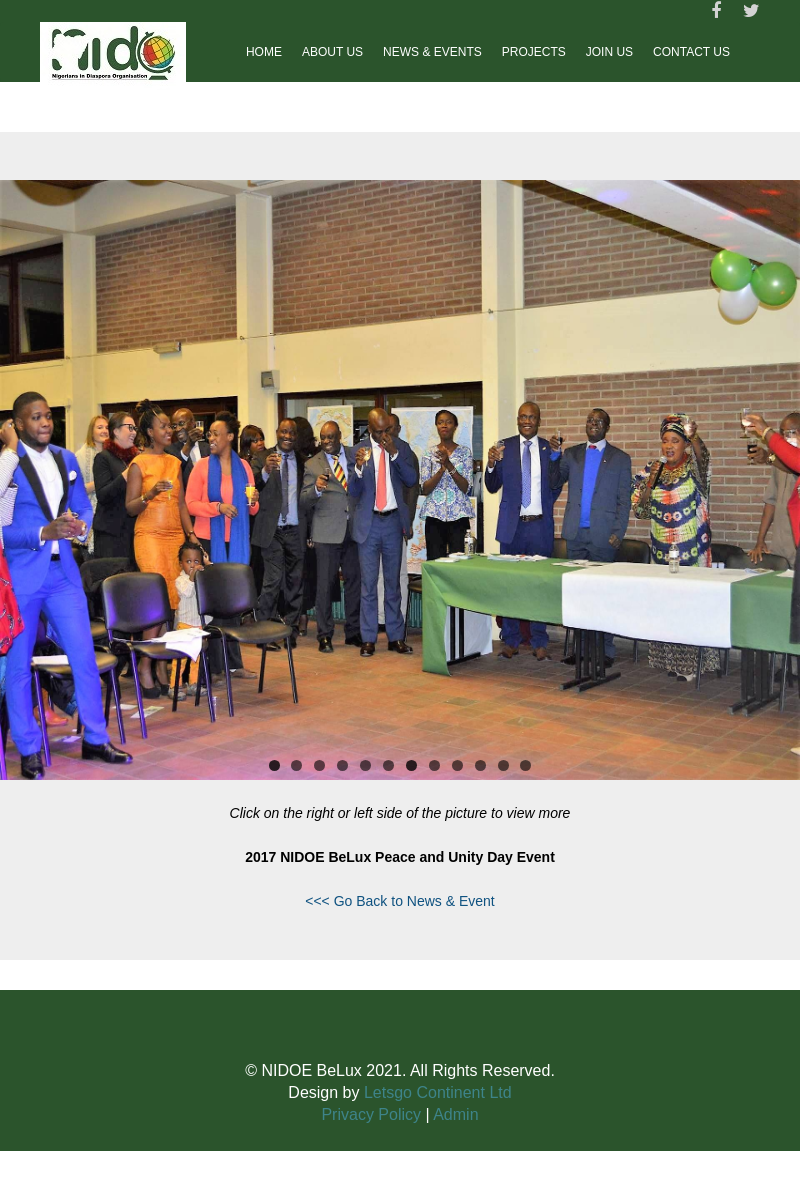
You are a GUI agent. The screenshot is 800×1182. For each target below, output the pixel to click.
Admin (455, 1114)
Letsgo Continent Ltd (438, 1092)
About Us (332, 52)
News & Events (432, 52)
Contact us (691, 52)
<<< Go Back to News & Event (400, 901)
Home (264, 52)
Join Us (609, 52)
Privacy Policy (371, 1114)
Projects (534, 52)
